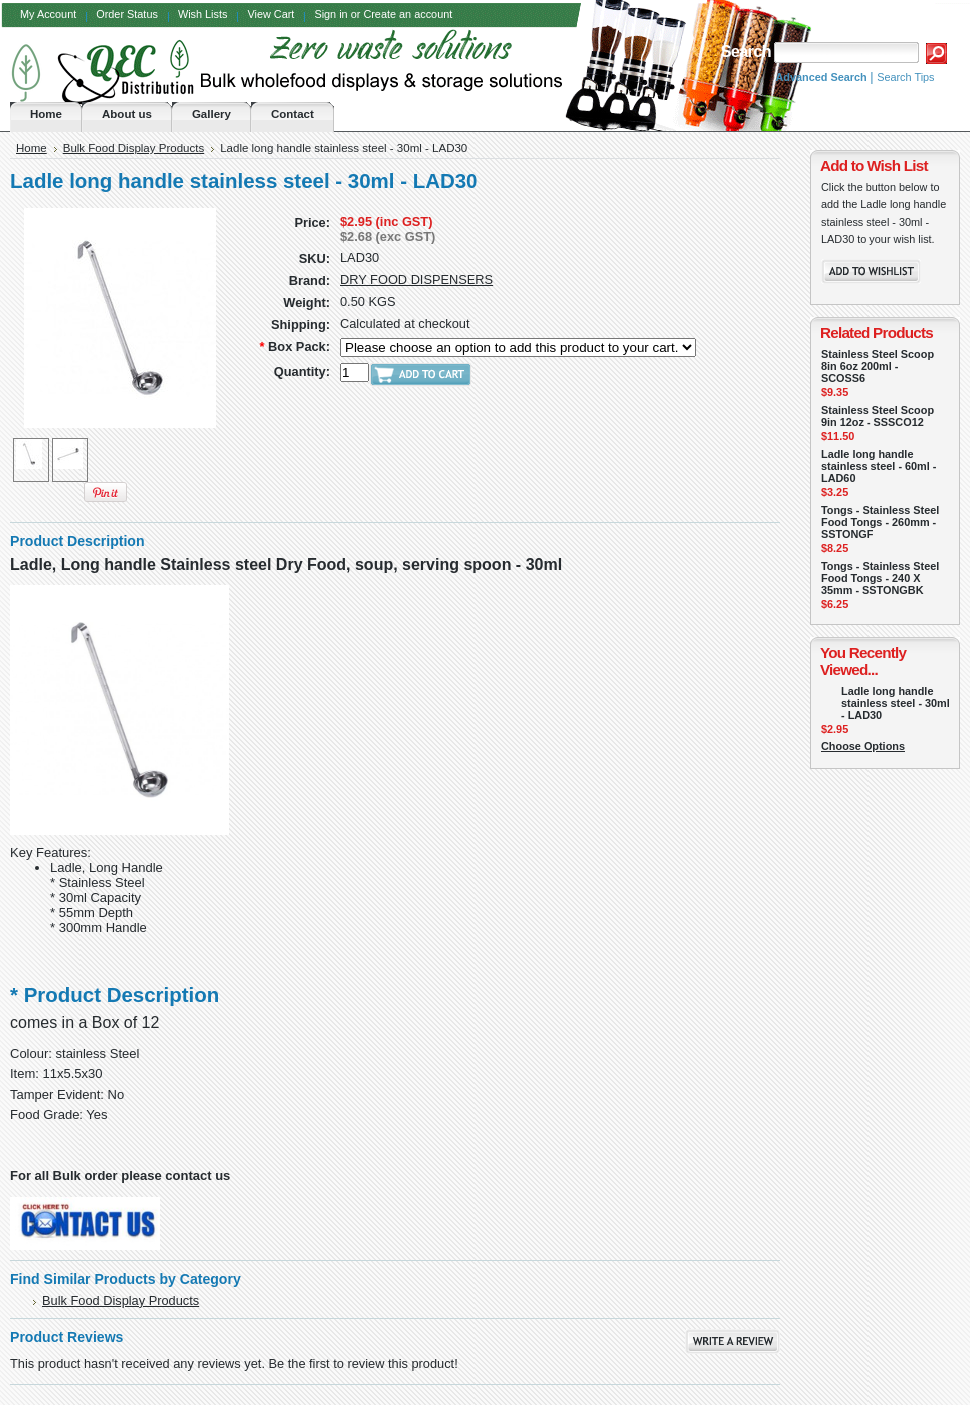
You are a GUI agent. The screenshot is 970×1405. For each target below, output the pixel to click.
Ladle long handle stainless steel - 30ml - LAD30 (895, 703)
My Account (48, 14)
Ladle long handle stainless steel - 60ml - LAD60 (878, 466)
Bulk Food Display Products (133, 148)
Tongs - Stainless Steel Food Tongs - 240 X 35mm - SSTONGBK (880, 578)
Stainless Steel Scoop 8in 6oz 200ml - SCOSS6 (877, 366)
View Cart (270, 14)
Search (745, 51)
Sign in (330, 14)
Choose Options (863, 746)
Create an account (407, 14)
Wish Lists (203, 14)
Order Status (127, 14)
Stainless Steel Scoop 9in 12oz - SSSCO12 (877, 416)
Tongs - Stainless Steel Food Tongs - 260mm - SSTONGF (880, 522)
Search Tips (905, 77)
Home (31, 148)
